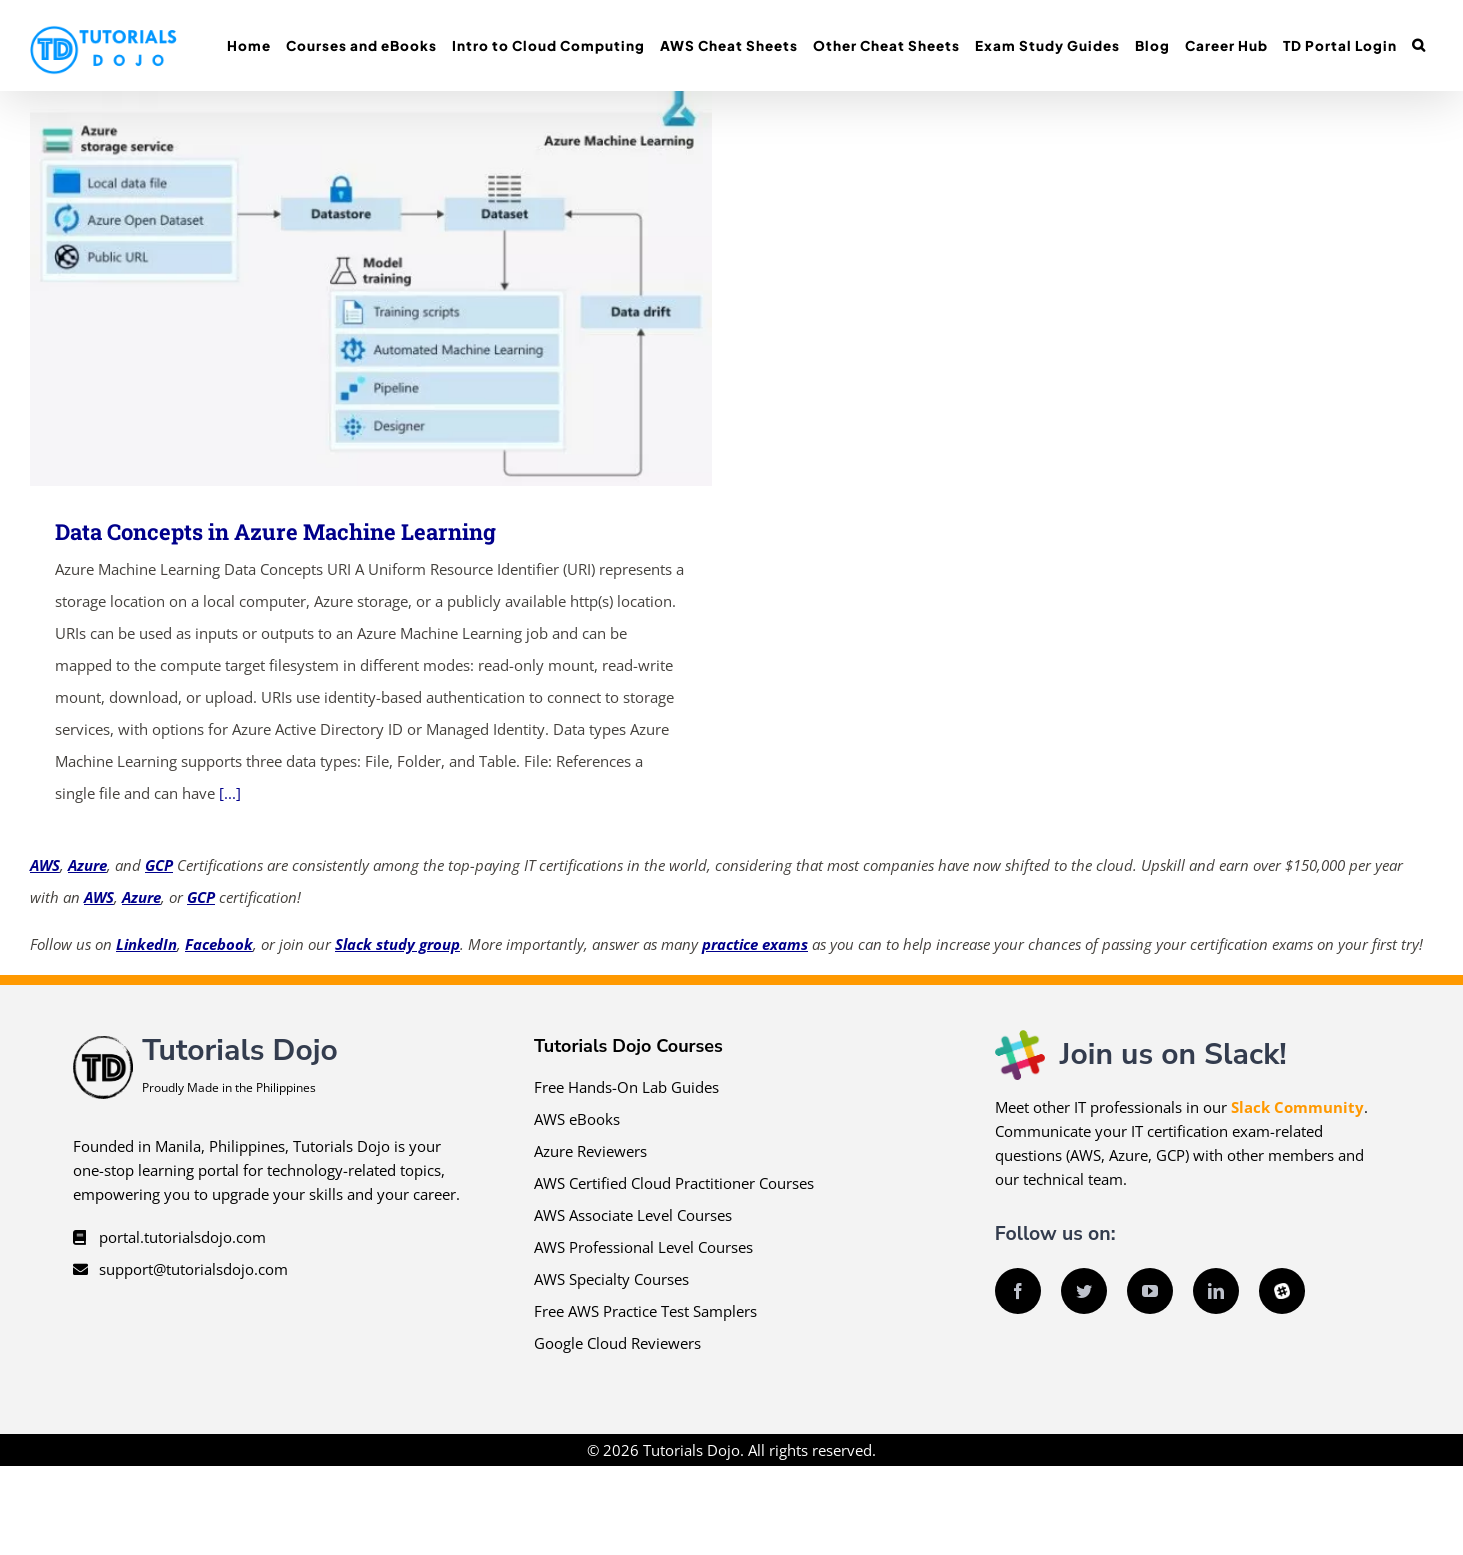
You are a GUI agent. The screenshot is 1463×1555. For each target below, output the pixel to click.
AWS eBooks (577, 1119)
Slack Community (1297, 1107)
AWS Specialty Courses (611, 1279)
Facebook (219, 944)
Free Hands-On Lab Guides (626, 1087)
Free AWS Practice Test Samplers (645, 1311)
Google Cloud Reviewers (617, 1343)
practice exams (755, 944)
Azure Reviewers (590, 1151)
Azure (87, 865)
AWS (45, 865)
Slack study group (397, 944)
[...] (230, 793)
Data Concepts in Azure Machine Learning (275, 531)
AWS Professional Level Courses (643, 1247)
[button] (1418, 45)
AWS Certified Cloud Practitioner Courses (674, 1183)
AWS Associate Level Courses (633, 1215)
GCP (159, 865)
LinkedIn (146, 944)
